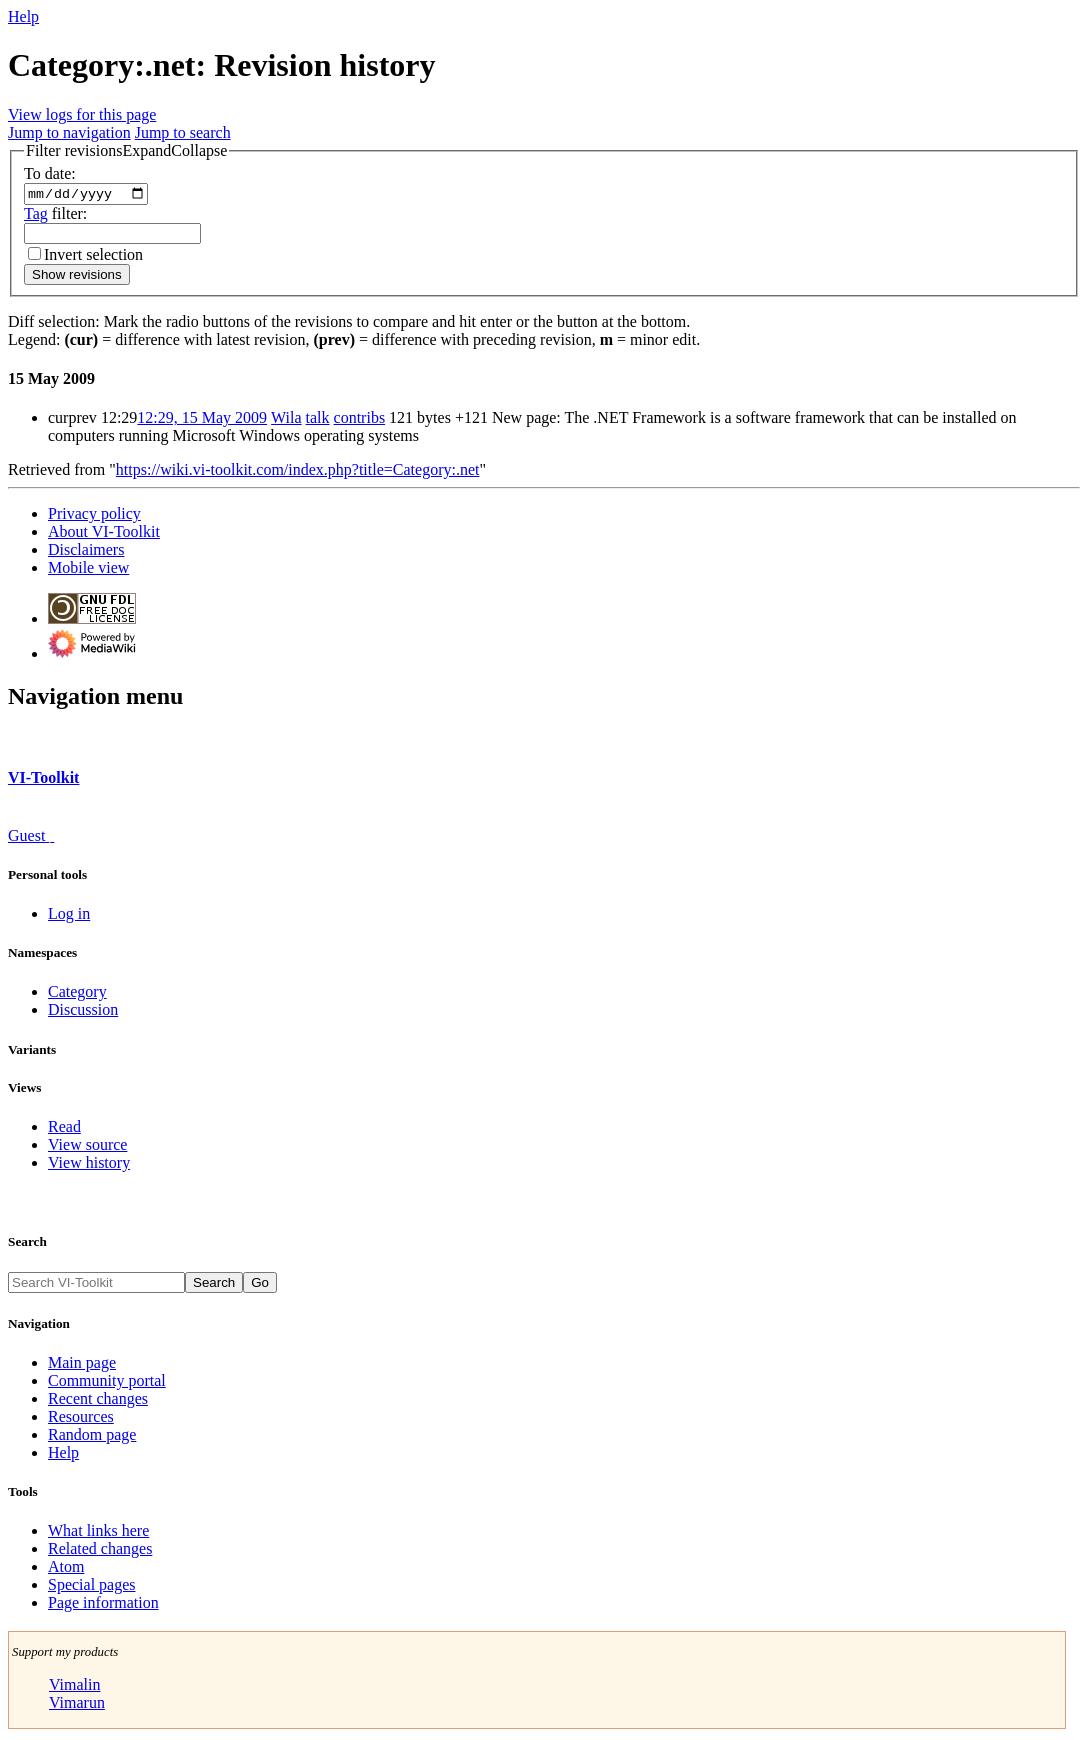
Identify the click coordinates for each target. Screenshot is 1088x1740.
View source (87, 1147)
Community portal (107, 1382)
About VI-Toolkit (104, 534)
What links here (98, 1533)
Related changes (100, 1551)
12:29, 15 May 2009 (202, 420)
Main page (82, 1364)
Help (23, 16)
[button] (126, 151)
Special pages (92, 1587)
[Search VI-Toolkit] (96, 1285)
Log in (69, 916)
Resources (81, 1418)
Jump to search (183, 132)
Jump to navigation (69, 132)
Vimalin (74, 1687)
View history (89, 1165)
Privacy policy (94, 516)
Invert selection (93, 256)
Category (77, 994)
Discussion (83, 1012)
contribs (360, 420)
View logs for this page (82, 114)
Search (27, 1244)
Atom (66, 1569)
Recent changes (98, 1400)
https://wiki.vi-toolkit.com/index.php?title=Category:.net (298, 472)
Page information (103, 1605)
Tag (36, 215)
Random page (92, 1436)
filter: (55, 215)
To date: (50, 173)
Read (64, 1129)
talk (318, 420)
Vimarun (77, 1705)
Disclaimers (86, 552)
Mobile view (88, 570)
